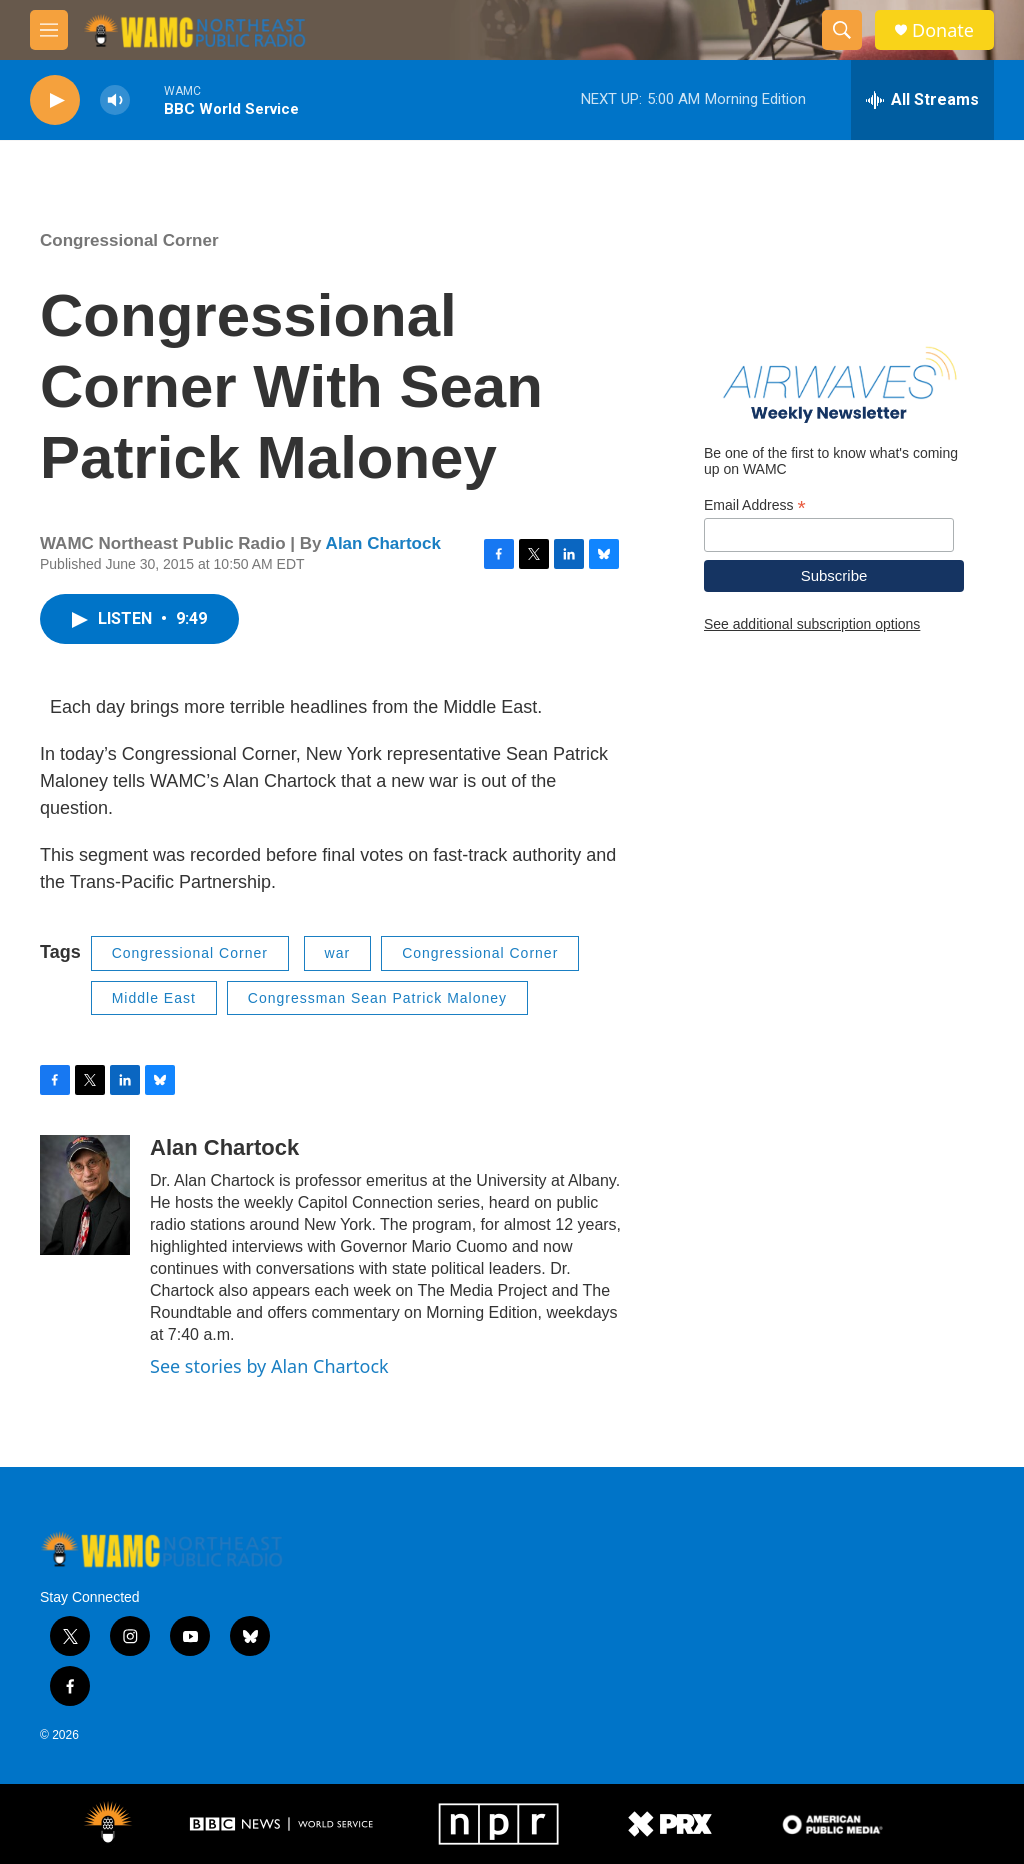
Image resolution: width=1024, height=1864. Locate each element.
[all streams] (922, 100)
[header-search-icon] (842, 30)
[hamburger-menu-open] (49, 30)
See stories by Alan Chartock (269, 1366)
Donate (943, 30)
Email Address (755, 505)
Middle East (154, 998)
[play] (55, 100)
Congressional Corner (129, 240)
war (338, 953)
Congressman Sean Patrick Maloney (377, 998)
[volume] (115, 100)
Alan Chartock (383, 543)
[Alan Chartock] (85, 1195)
